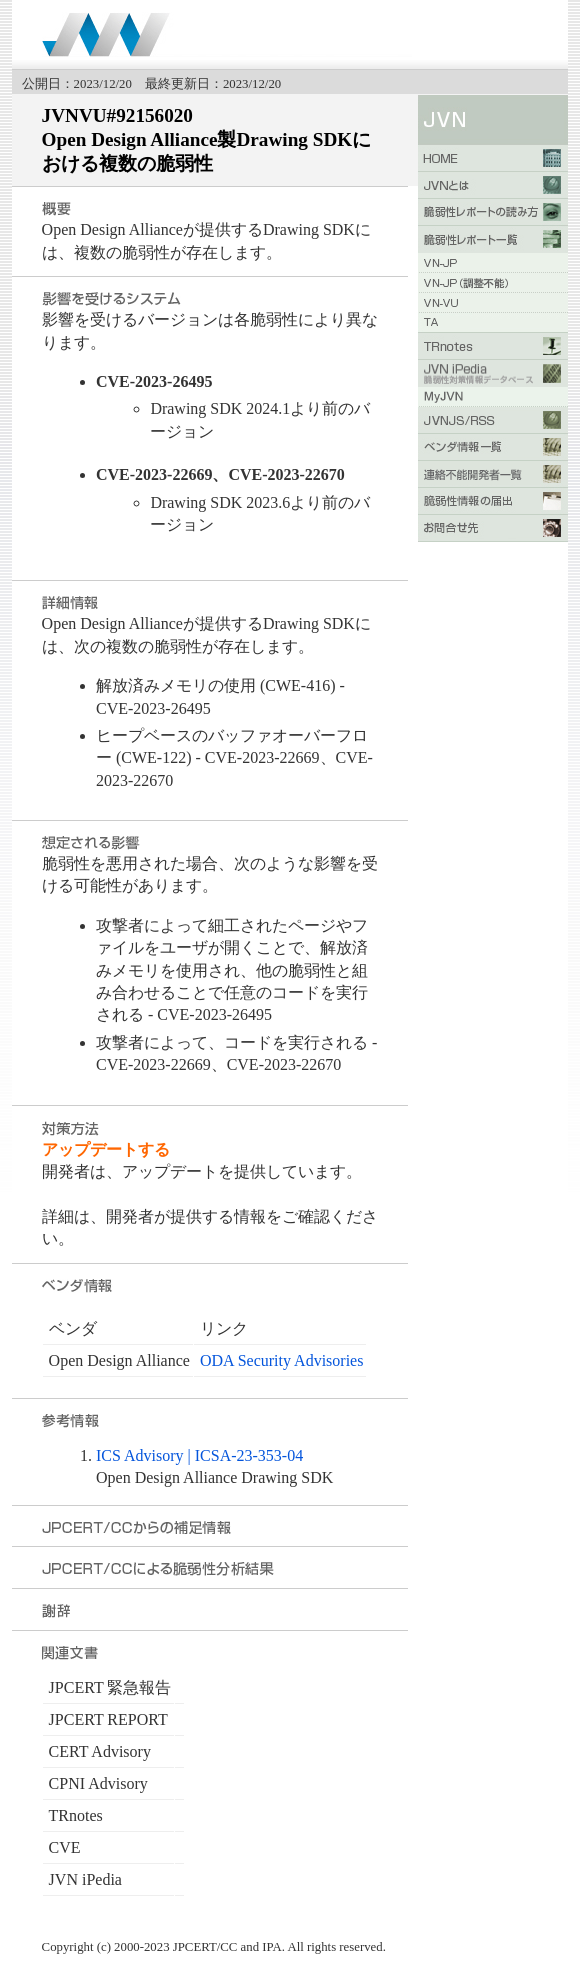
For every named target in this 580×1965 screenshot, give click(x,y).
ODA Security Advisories (282, 1360)
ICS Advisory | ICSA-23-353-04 (199, 1455)
